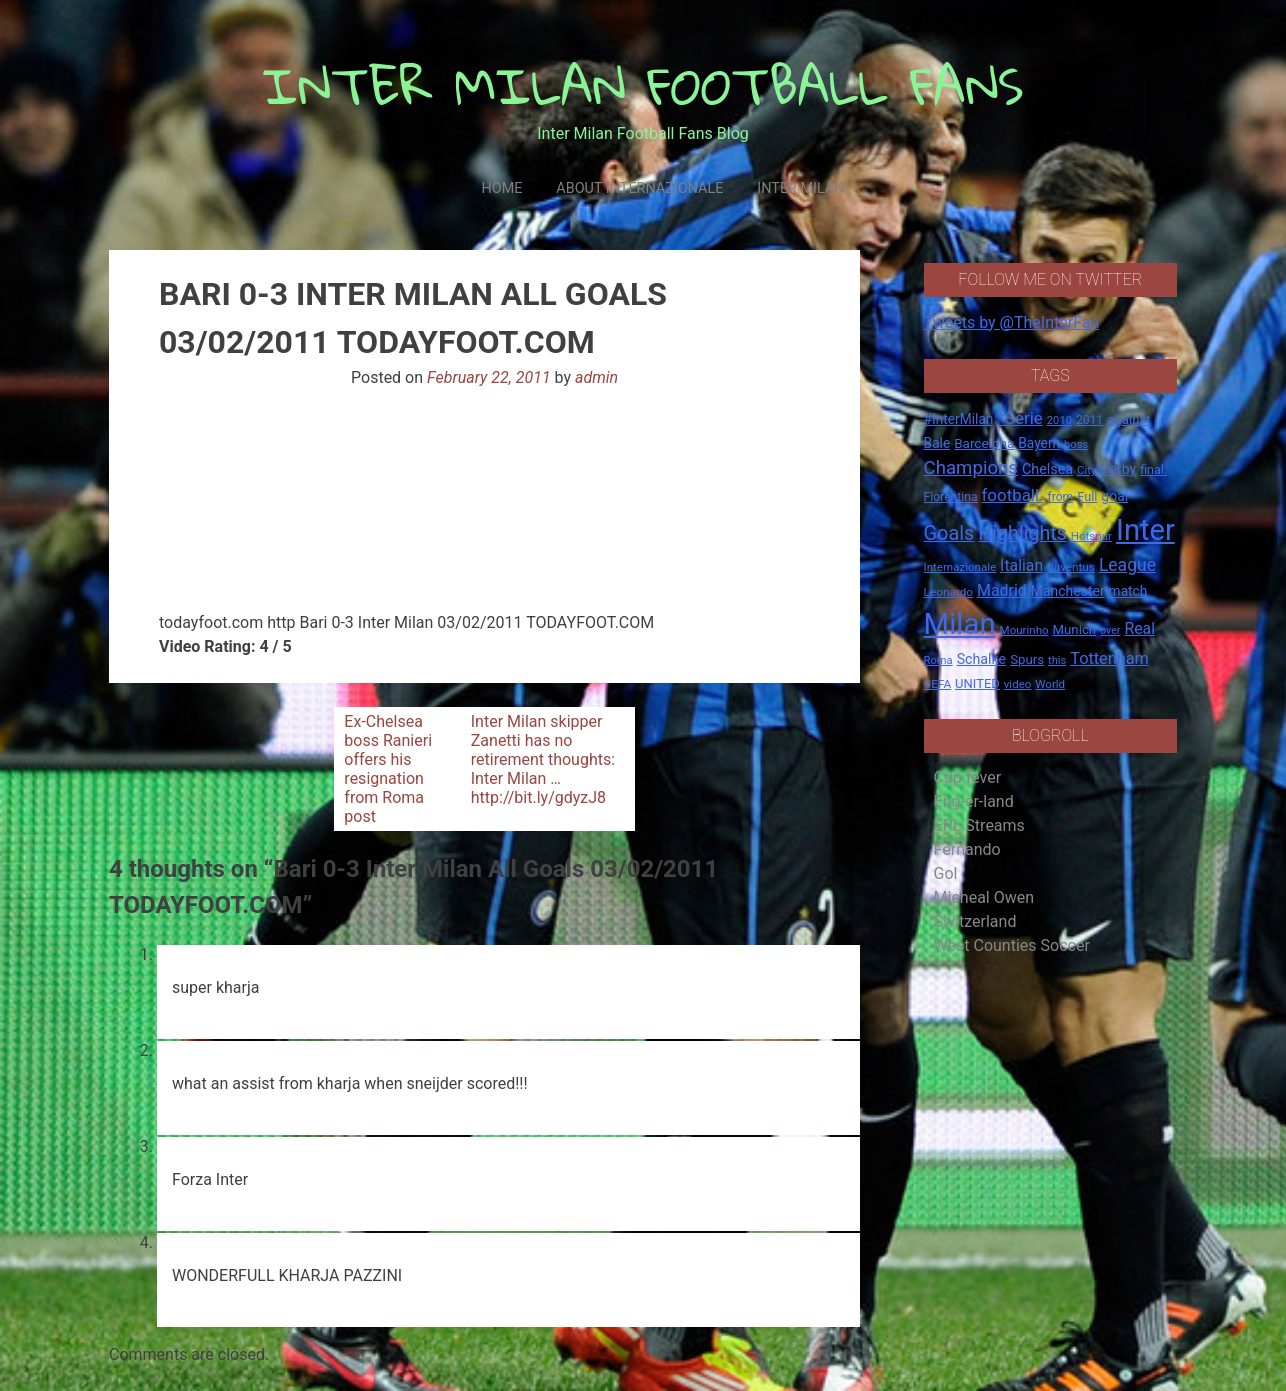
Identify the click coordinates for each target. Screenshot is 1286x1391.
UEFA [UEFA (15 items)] (938, 684)
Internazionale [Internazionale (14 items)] (960, 567)
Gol (946, 873)
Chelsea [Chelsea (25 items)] (1047, 469)
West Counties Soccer (1012, 945)
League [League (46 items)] (1127, 565)
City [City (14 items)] (1087, 470)
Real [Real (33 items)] (1139, 628)
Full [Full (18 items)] (1087, 496)
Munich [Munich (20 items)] (1075, 629)
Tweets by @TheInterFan (1012, 322)
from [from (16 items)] (1061, 497)
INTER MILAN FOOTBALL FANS (643, 85)
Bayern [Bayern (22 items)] (1039, 443)
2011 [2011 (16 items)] (1089, 420)
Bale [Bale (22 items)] (937, 443)
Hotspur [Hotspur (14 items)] (1091, 536)
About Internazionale (639, 188)
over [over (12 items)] (1110, 630)
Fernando (967, 849)
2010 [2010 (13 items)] (1059, 420)
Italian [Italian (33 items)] (1021, 565)
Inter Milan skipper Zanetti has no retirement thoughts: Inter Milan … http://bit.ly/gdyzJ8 (543, 759)
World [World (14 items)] (1050, 684)
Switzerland (975, 921)
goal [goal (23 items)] (1114, 496)
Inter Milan (800, 188)
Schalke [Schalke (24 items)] (982, 659)
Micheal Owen (984, 897)
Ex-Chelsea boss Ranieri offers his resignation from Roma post (388, 769)
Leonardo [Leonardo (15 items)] (948, 592)
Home (501, 188)
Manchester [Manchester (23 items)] (1068, 591)
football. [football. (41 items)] (1012, 495)
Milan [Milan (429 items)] (960, 624)
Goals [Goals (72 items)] (949, 533)
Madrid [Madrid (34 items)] (1002, 590)
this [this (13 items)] (1057, 660)
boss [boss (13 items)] (1076, 444)
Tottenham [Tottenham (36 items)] (1109, 658)
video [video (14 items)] (1018, 684)
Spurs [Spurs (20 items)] (1027, 659)
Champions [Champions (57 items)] (971, 468)
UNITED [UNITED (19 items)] (977, 683)
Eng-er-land (974, 801)
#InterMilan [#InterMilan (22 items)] (959, 419)
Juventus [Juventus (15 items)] (1071, 567)
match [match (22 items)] (1128, 591)
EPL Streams (979, 825)
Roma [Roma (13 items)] (938, 660)
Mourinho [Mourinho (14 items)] (1024, 630)
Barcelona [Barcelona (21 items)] (984, 443)
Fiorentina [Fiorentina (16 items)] (951, 497)
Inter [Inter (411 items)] (1145, 530)
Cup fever (968, 777)
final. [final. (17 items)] (1153, 469)
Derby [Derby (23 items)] (1119, 469)
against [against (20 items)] (1129, 419)
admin (596, 377)
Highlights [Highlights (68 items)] (1022, 533)
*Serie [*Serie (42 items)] (1019, 418)
